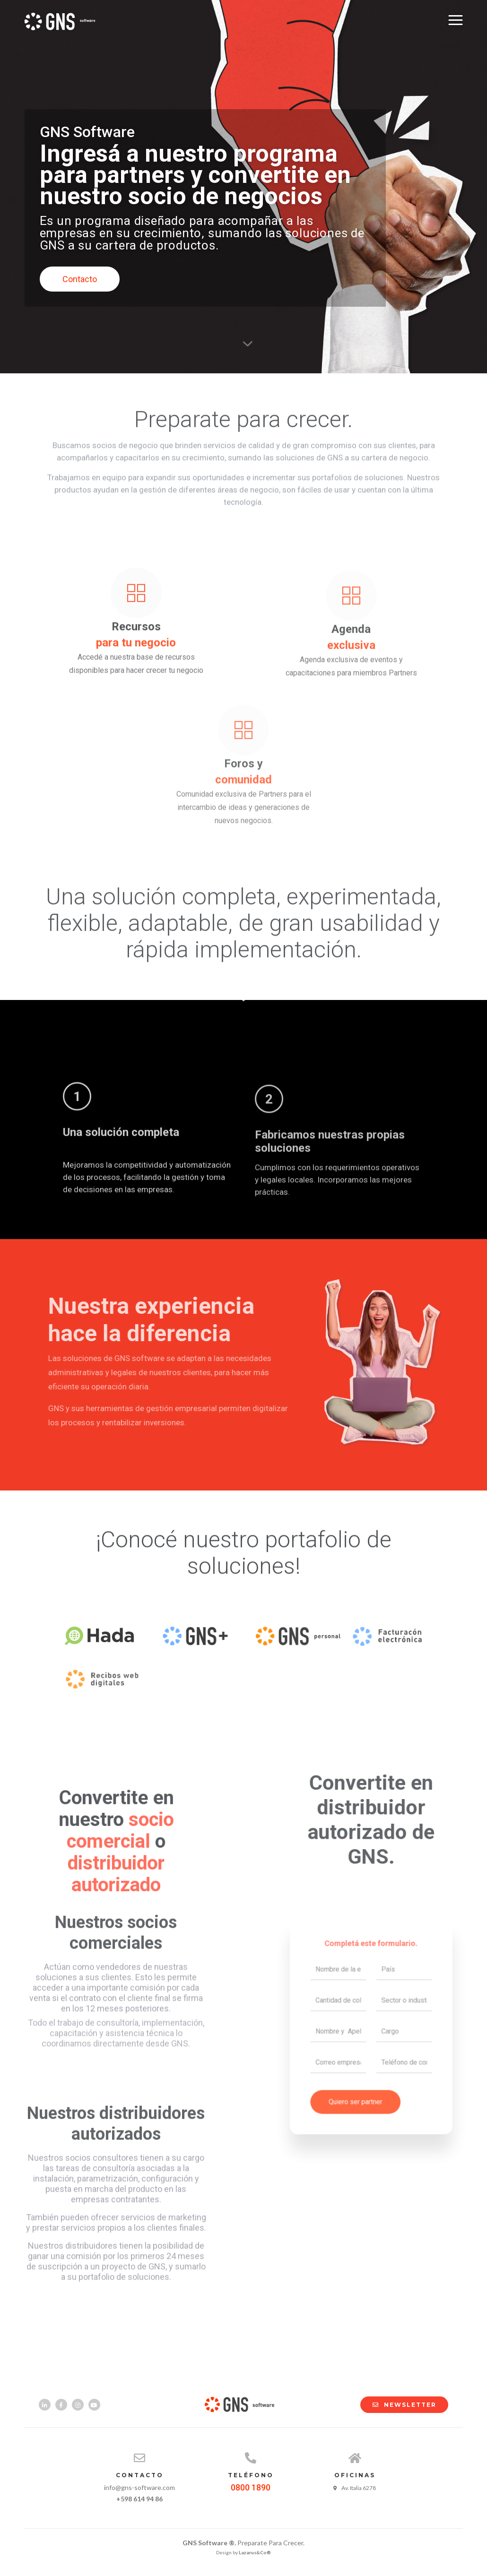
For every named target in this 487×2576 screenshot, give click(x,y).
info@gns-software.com (139, 2487)
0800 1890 (250, 2487)
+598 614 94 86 (139, 2499)
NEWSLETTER (399, 2404)
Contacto (79, 279)
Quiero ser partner (360, 2078)
